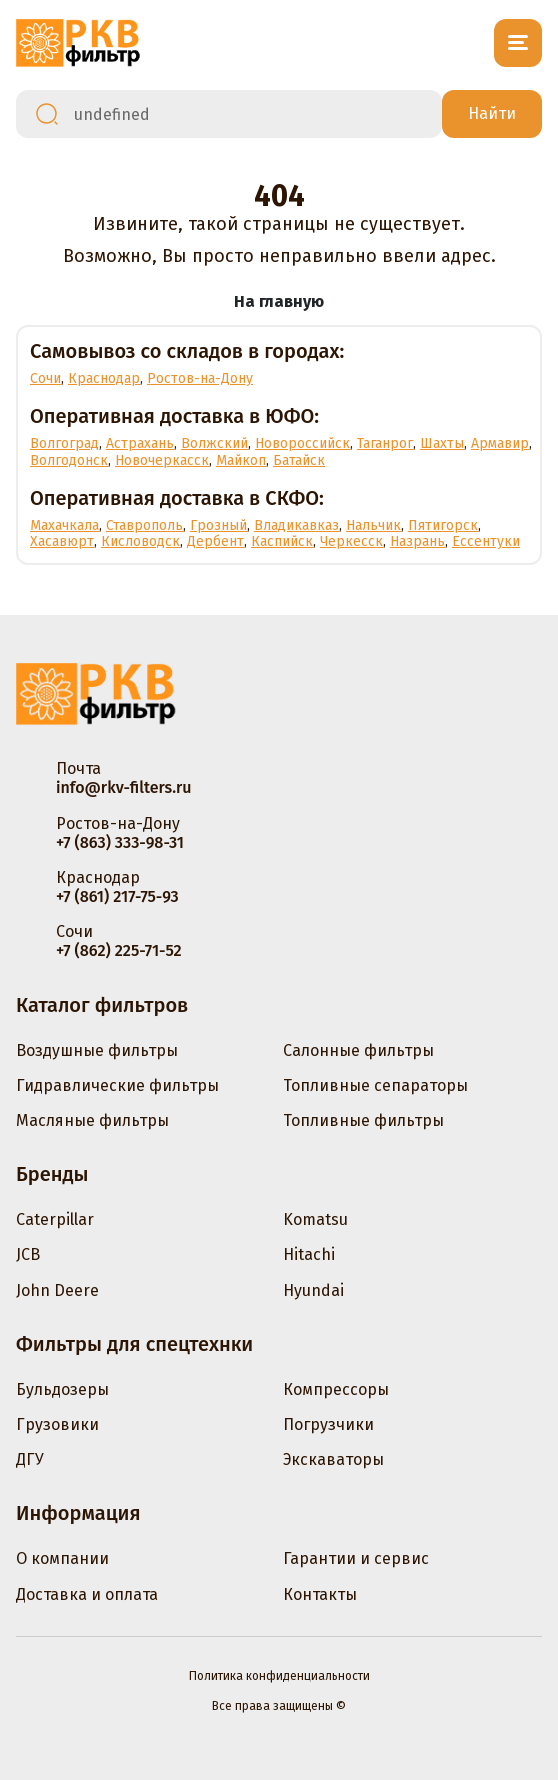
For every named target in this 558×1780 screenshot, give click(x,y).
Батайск (299, 460)
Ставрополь (144, 525)
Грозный (218, 525)
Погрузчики (328, 1424)
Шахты (442, 443)
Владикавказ (296, 525)
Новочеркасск (162, 460)
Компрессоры (336, 1389)
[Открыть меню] (518, 43)
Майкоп (241, 460)
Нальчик (373, 525)
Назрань (417, 541)
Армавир (500, 443)
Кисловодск (140, 541)
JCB (28, 1254)
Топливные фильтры (363, 1120)
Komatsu (315, 1219)
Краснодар (104, 378)
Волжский (214, 443)
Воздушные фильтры (97, 1050)
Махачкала (64, 525)
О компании (62, 1558)
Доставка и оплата (87, 1594)
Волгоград (64, 443)
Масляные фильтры (92, 1120)
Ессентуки (486, 541)
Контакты (320, 1594)
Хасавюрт (62, 541)
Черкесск (351, 541)
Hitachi (309, 1254)
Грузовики (57, 1424)
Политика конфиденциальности (279, 1676)
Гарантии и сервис (356, 1558)
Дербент (215, 541)
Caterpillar (55, 1219)
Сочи (45, 378)
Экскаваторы (333, 1459)
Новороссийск (302, 443)
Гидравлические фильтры (117, 1085)
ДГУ (30, 1459)
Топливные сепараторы (375, 1085)
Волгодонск (69, 460)
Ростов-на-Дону (200, 378)
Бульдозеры (62, 1389)
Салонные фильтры (358, 1050)
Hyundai (313, 1290)
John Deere (57, 1290)
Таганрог (385, 443)
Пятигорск (443, 525)
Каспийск (282, 541)
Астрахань (140, 443)
